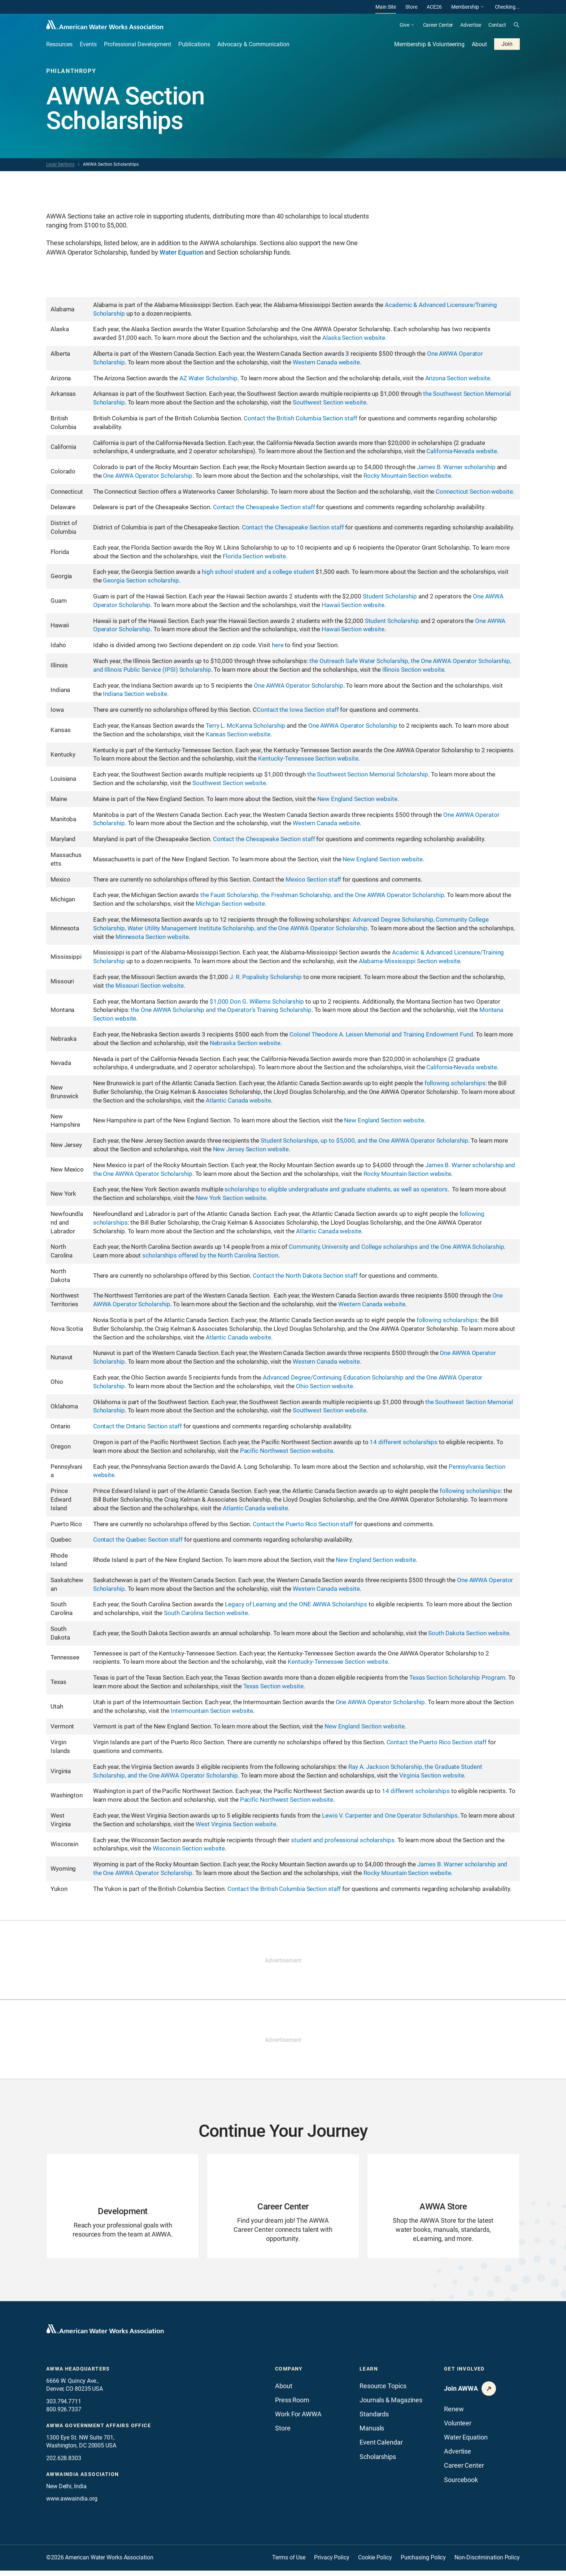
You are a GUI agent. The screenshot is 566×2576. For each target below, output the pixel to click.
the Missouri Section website (144, 985)
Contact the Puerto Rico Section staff (303, 1524)
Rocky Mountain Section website (407, 475)
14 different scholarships (403, 1442)
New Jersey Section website (251, 1149)
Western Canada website (326, 362)
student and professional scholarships (343, 1840)
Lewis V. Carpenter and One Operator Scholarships (390, 1815)
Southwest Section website (329, 402)
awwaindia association (82, 2479)
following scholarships (454, 1083)
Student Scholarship (390, 596)
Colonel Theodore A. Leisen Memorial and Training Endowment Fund (381, 1034)
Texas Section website (273, 1686)
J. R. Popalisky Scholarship (266, 976)
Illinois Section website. (414, 669)
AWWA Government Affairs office (98, 2431)
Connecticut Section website (474, 491)
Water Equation (182, 252)
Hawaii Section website (353, 605)
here (278, 645)
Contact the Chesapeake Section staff (264, 507)
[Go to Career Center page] (283, 2208)
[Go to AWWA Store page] (443, 2208)
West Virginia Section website (236, 1824)
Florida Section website (254, 556)
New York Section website (231, 1198)
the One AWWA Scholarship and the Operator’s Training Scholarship (221, 1009)
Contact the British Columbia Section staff (300, 418)
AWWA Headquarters (78, 2374)
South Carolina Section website (206, 1612)
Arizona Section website (457, 378)
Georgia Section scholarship (141, 580)
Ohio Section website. (325, 1386)
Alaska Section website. (354, 337)
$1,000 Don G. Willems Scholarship (257, 1001)
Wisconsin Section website (189, 1848)
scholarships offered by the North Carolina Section (210, 1255)
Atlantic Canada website (238, 1100)
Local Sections (60, 164)
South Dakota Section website (468, 1633)
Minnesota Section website (152, 936)
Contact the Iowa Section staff (298, 709)
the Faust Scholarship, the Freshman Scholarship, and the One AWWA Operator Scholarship (322, 895)
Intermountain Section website (212, 1710)
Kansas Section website (238, 734)
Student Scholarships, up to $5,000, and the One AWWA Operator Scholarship (364, 1140)
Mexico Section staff (313, 879)
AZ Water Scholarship (208, 378)
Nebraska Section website (245, 1043)
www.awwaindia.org (71, 2504)
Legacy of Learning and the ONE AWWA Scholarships (296, 1604)
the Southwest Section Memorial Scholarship (367, 774)
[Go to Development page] (123, 2208)
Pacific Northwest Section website (286, 1450)
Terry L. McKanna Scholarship (245, 725)
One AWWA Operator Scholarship (146, 475)
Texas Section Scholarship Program (457, 1677)
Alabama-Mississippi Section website (409, 961)
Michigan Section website (230, 903)
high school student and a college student (258, 571)
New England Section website (357, 798)
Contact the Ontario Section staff (137, 1426)
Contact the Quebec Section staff (138, 1539)
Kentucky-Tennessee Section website (308, 758)
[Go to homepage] (105, 2334)
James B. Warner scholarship (456, 467)
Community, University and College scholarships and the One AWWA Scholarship (396, 1246)
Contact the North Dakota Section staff (305, 1275)
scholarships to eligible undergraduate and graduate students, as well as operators (336, 1189)
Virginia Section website (431, 1775)
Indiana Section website (135, 693)
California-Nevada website (461, 451)
